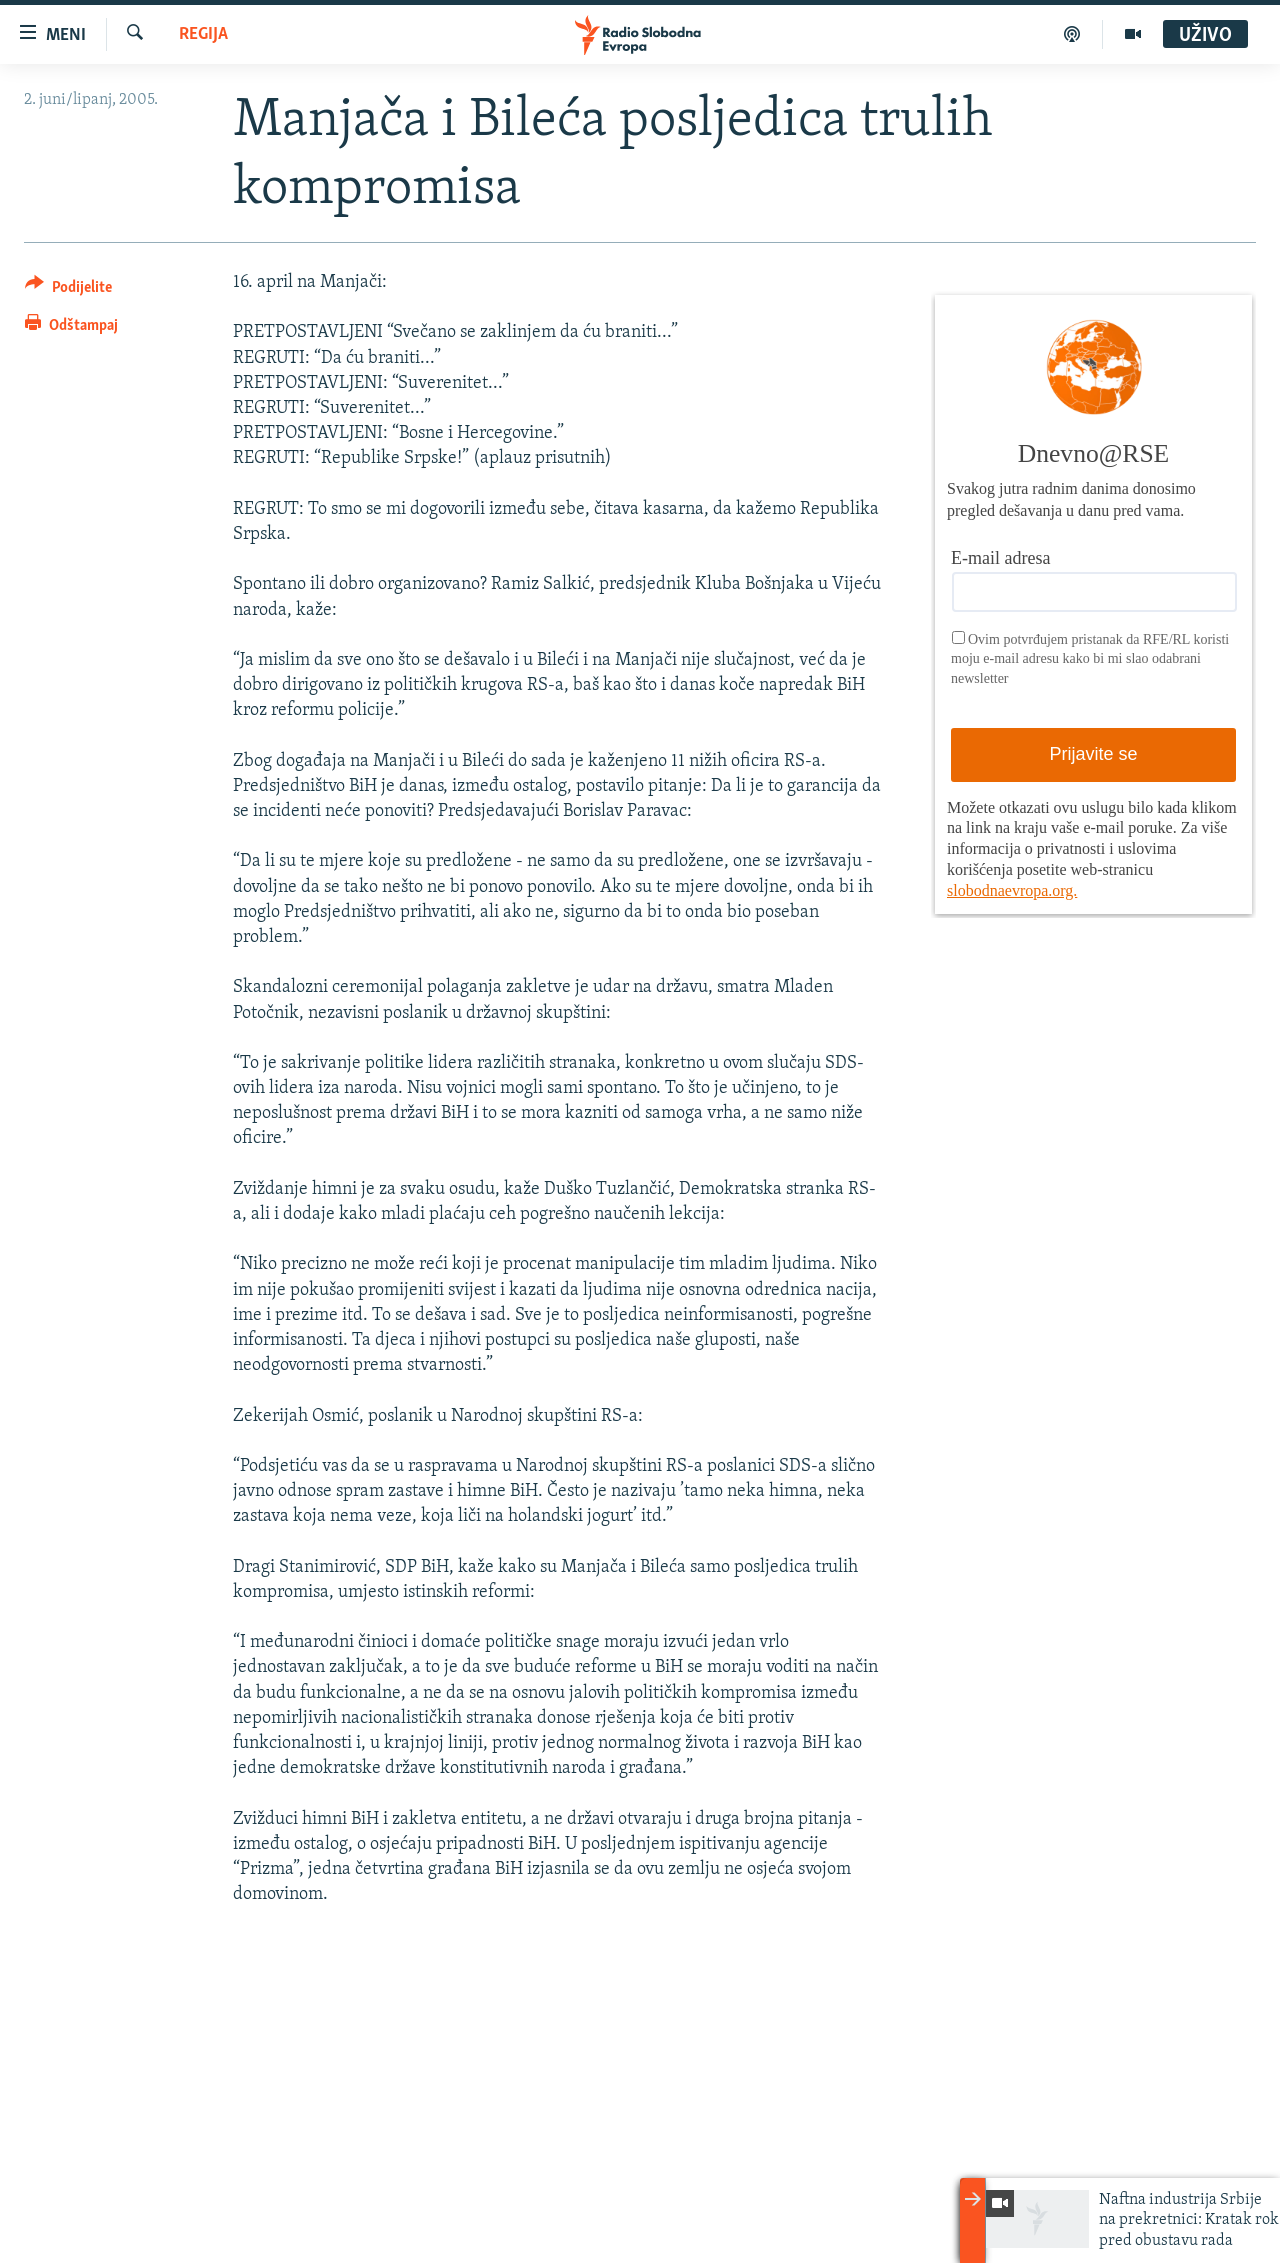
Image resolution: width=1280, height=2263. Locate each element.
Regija (203, 34)
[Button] (68, 290)
